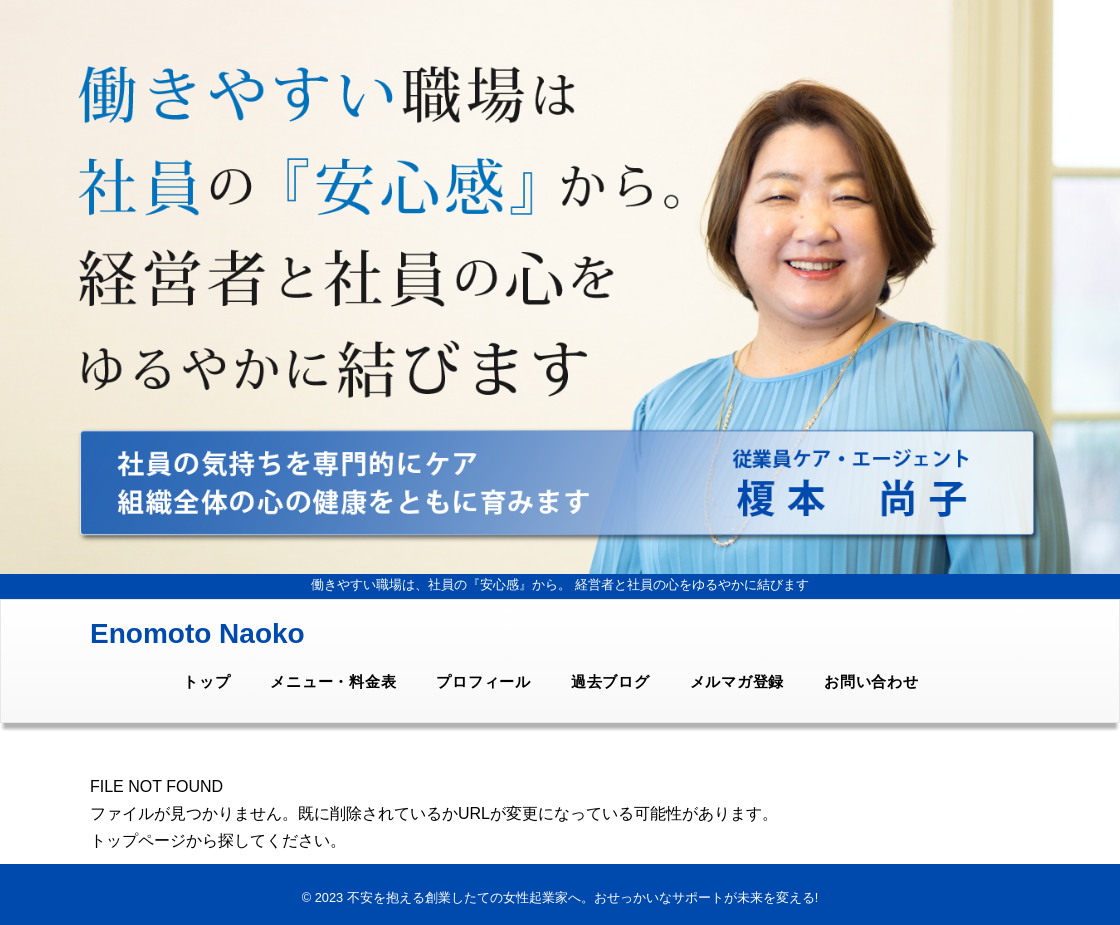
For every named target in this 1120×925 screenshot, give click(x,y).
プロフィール (483, 681)
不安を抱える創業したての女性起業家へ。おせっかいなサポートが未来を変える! (583, 897)
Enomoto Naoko (197, 633)
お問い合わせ (871, 681)
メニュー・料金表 (333, 681)
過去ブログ (610, 681)
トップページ (138, 840)
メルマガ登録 (737, 681)
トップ (206, 681)
